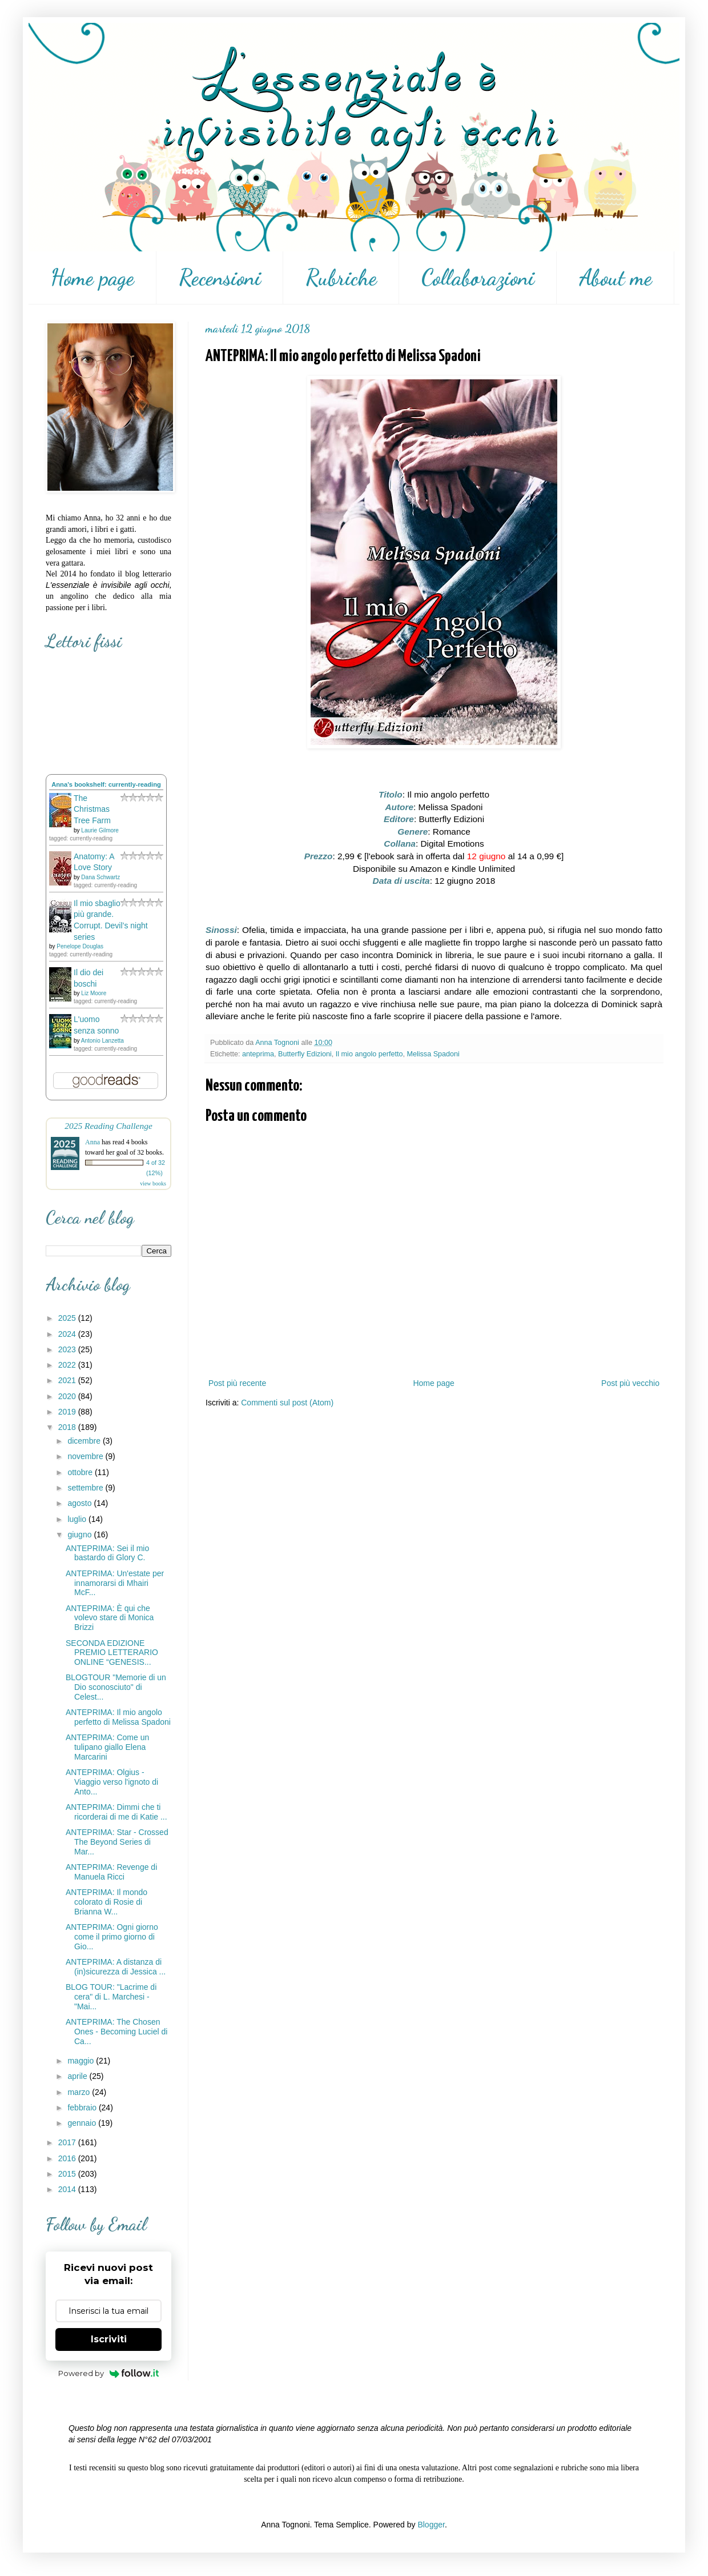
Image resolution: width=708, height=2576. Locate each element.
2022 (68, 1364)
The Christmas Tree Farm (92, 809)
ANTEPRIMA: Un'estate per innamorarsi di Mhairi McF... (115, 1583)
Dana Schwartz (100, 877)
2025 (68, 1318)
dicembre (84, 1440)
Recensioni (220, 278)
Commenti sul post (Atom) (287, 1402)
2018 (68, 1427)
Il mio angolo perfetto (369, 1054)
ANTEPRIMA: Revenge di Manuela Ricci (111, 1871)
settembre (86, 1487)
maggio (81, 2060)
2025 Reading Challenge (108, 1126)
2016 (68, 2158)
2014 (68, 2189)
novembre (86, 1456)
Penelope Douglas (80, 946)
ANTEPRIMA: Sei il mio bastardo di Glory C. (107, 1553)
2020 (68, 1396)
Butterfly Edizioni (305, 1054)
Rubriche (341, 278)
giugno (80, 1534)
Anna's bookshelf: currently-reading (106, 784)
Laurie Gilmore (100, 830)
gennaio (82, 2123)
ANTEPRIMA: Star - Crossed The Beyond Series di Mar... (117, 1842)
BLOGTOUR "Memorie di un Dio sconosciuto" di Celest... (116, 1687)
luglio (77, 1519)
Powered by (108, 2373)
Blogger (430, 2524)
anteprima (258, 1054)
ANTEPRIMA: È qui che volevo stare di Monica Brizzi (110, 1618)
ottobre (80, 1472)
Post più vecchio (630, 1383)
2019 (68, 1411)
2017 (68, 2142)
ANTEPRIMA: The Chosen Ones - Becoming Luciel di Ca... (116, 2031)
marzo (79, 2092)
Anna (92, 1142)
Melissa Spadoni (433, 1054)
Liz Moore (93, 993)
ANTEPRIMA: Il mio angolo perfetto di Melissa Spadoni (118, 1717)
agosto (80, 1503)
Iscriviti (109, 2339)
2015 (68, 2173)
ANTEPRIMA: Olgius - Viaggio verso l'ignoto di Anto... (112, 1782)
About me (615, 278)
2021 (68, 1380)
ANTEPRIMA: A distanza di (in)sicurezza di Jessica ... (116, 1966)
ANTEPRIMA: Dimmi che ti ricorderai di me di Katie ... (116, 1811)
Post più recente (237, 1383)
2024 (68, 1334)
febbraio (82, 2107)
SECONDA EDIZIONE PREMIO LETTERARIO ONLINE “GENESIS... (112, 1652)
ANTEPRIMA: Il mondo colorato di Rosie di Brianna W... (106, 1902)
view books (153, 1183)
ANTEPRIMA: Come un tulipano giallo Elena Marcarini (107, 1747)
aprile (78, 2076)
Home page (92, 278)
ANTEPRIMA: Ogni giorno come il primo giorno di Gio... (112, 1936)
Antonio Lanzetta (102, 1040)
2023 (68, 1349)
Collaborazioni (477, 278)
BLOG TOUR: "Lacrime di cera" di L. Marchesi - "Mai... (111, 1996)
